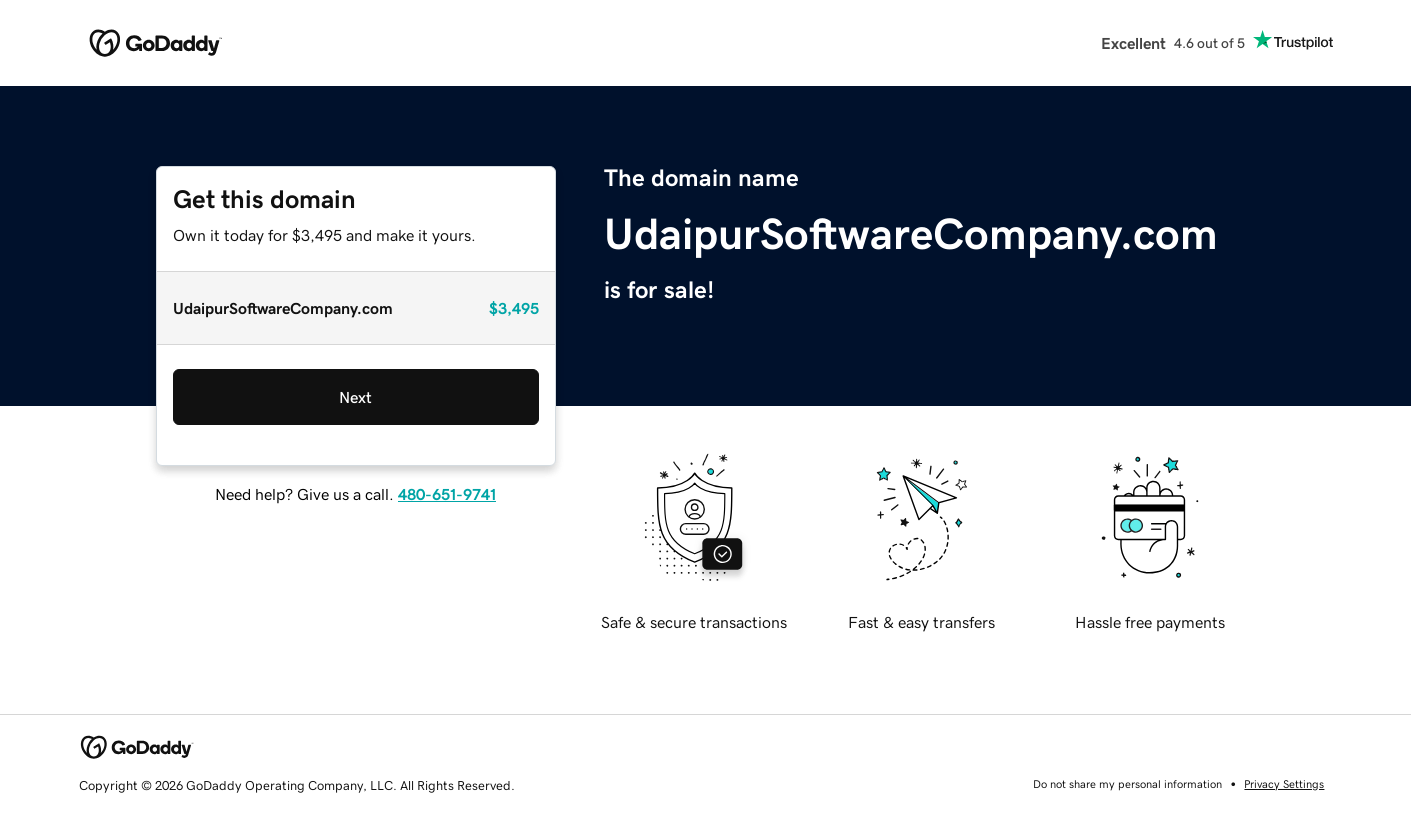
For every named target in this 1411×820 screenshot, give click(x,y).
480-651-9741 (447, 494)
